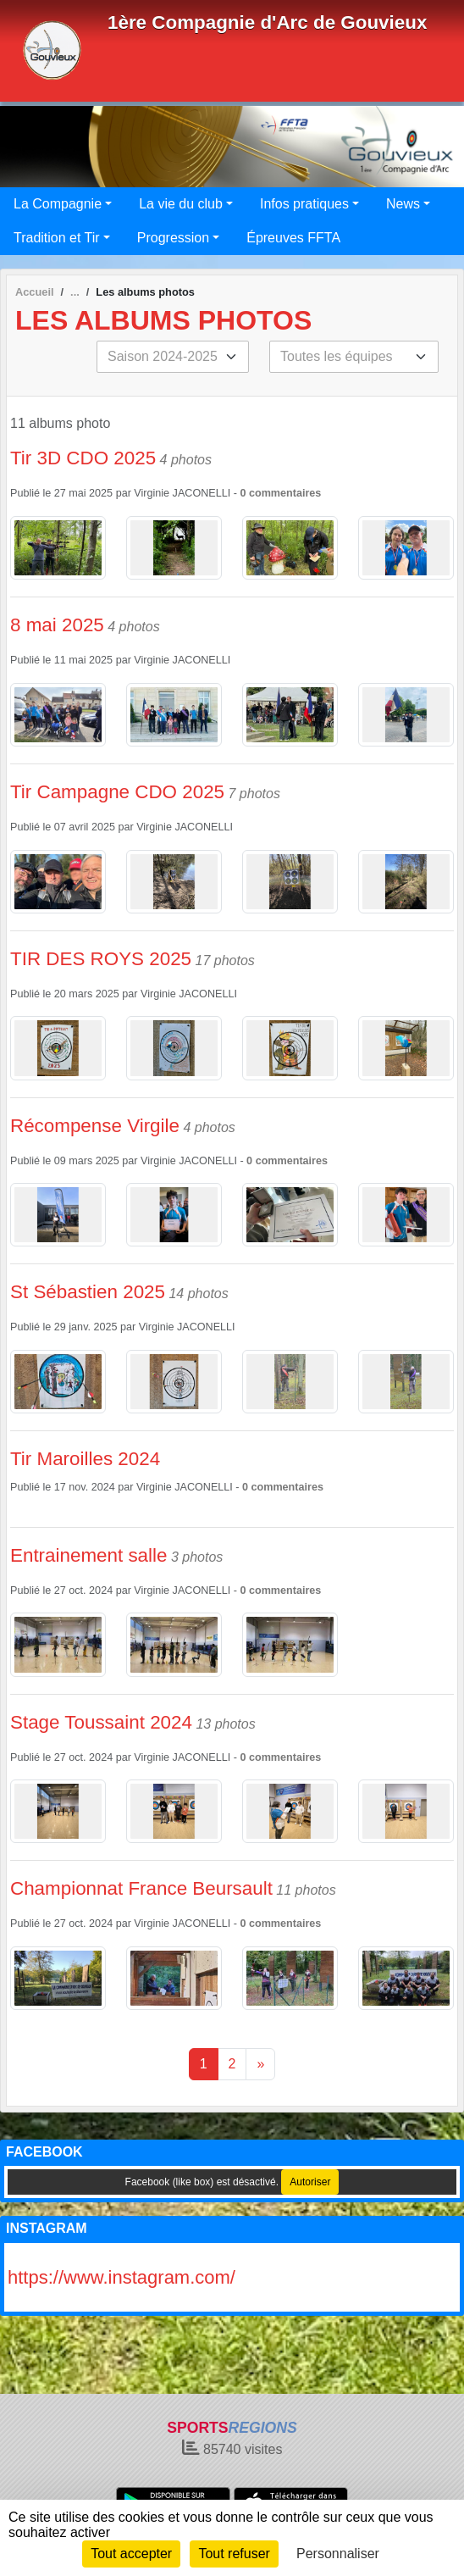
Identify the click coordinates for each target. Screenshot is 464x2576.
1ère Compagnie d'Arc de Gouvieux (267, 22)
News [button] (403, 204)
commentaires (285, 493)
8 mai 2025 (57, 625)
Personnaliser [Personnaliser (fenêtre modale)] (337, 2553)
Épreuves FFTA (293, 237)
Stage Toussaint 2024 (101, 1722)
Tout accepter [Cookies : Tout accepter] (131, 2553)
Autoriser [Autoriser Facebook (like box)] (310, 2182)
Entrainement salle (88, 1555)
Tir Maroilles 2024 (85, 1458)
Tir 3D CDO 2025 (83, 458)
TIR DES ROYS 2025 (100, 958)
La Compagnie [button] (58, 204)
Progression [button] (173, 237)
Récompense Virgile (95, 1125)
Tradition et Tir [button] (57, 237)
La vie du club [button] (181, 204)
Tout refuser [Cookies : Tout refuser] (233, 2553)
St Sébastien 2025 (87, 1291)
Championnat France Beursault (141, 1888)
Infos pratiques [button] (304, 204)
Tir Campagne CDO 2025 (117, 791)
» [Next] (260, 2064)
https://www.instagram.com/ (121, 2277)
